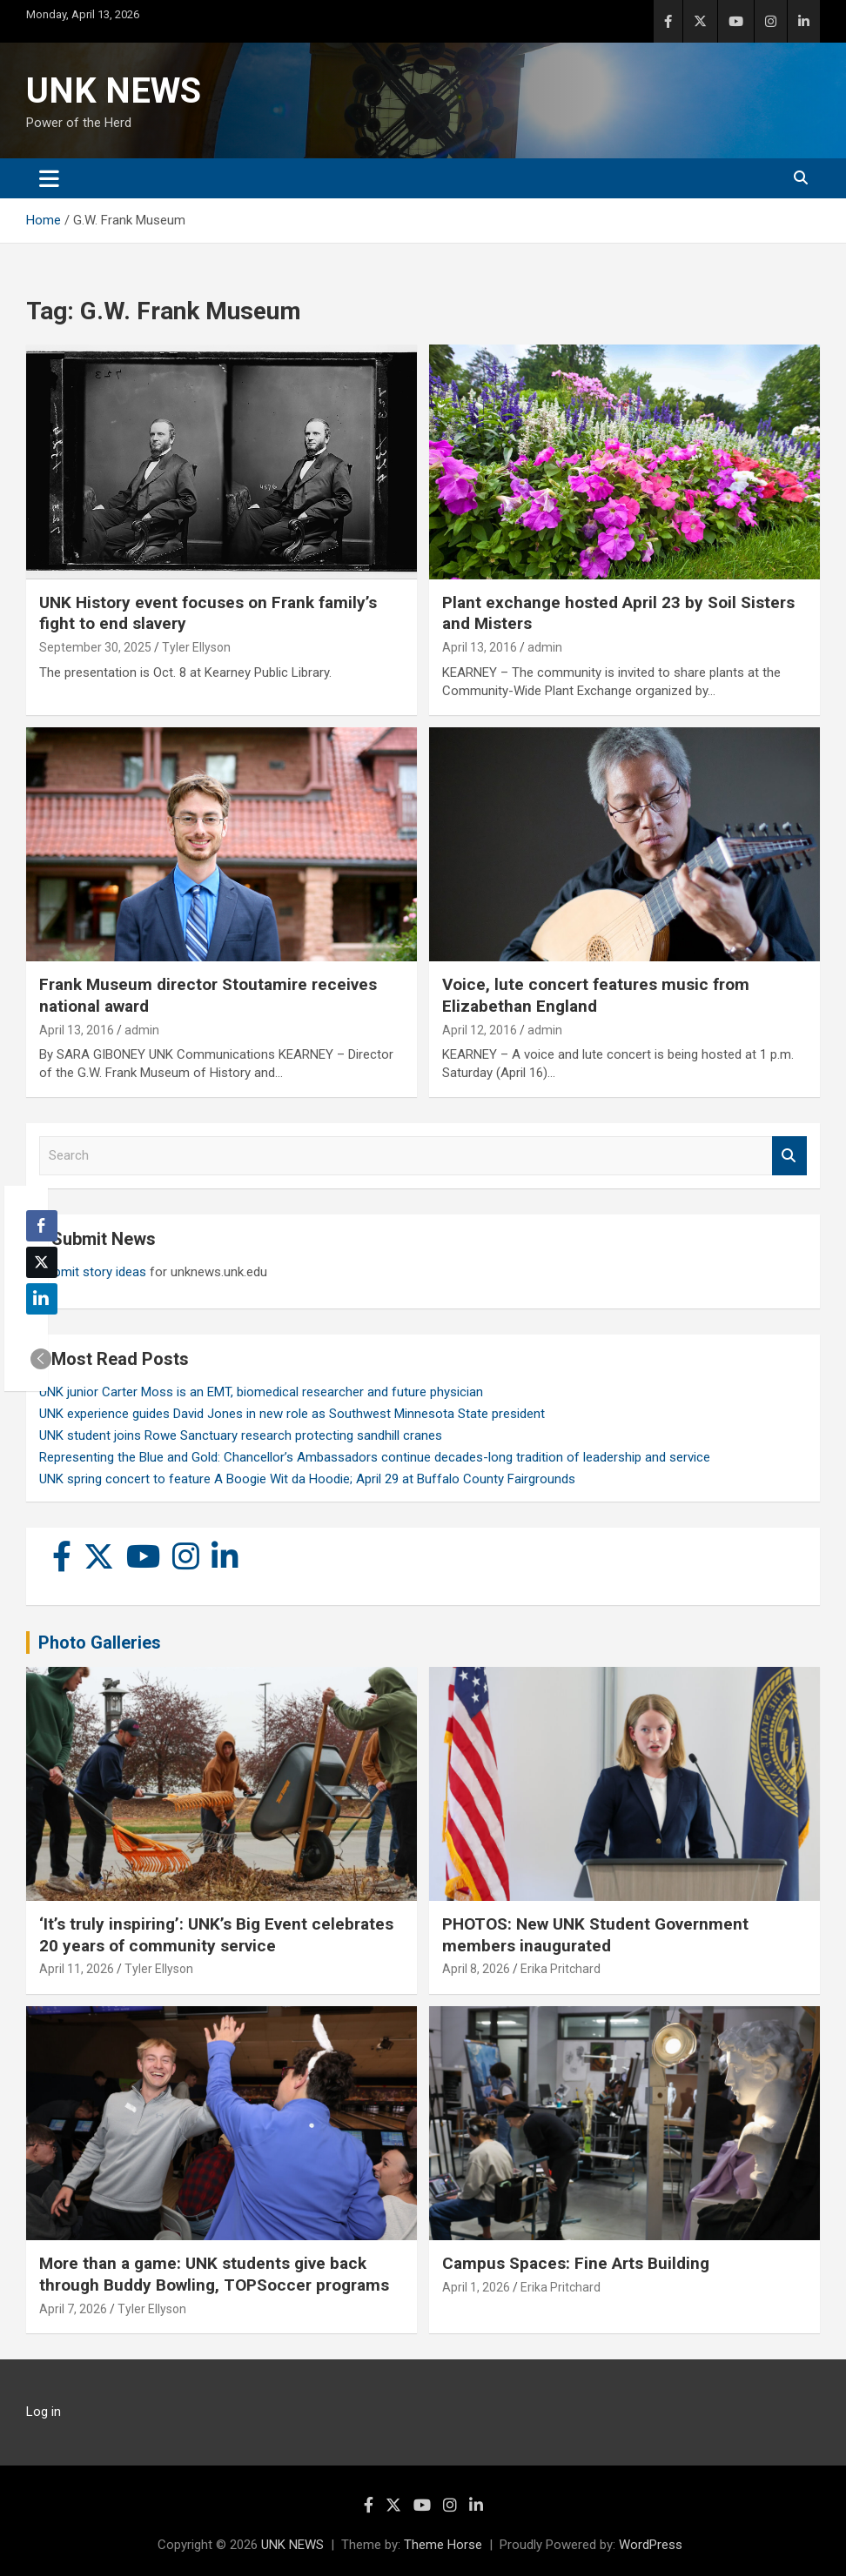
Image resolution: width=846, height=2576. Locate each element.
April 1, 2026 (476, 2287)
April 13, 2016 (479, 647)
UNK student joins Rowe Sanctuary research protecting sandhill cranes (240, 1435)
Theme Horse (443, 2545)
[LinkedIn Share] (41, 1299)
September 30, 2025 (95, 647)
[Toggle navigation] (49, 178)
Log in (43, 2411)
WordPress (650, 2545)
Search (789, 1155)
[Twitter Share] (41, 1262)
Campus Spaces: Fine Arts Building (575, 2263)
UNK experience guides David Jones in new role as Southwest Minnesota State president (292, 1414)
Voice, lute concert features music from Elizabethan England (595, 995)
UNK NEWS (113, 90)
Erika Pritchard (560, 1969)
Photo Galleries (99, 1642)
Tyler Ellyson (196, 647)
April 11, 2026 (76, 1969)
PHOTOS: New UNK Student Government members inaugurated (595, 1935)
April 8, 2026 (476, 1969)
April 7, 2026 (73, 2309)
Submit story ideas (92, 1272)
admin (544, 647)
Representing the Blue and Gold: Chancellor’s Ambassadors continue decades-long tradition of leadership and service (374, 1457)
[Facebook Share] (41, 1225)
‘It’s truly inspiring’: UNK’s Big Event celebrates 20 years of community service (216, 1935)
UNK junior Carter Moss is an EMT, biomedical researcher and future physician (261, 1392)
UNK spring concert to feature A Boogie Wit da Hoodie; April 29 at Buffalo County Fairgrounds (307, 1479)
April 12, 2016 (479, 1030)
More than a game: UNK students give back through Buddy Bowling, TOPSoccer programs (214, 2274)
